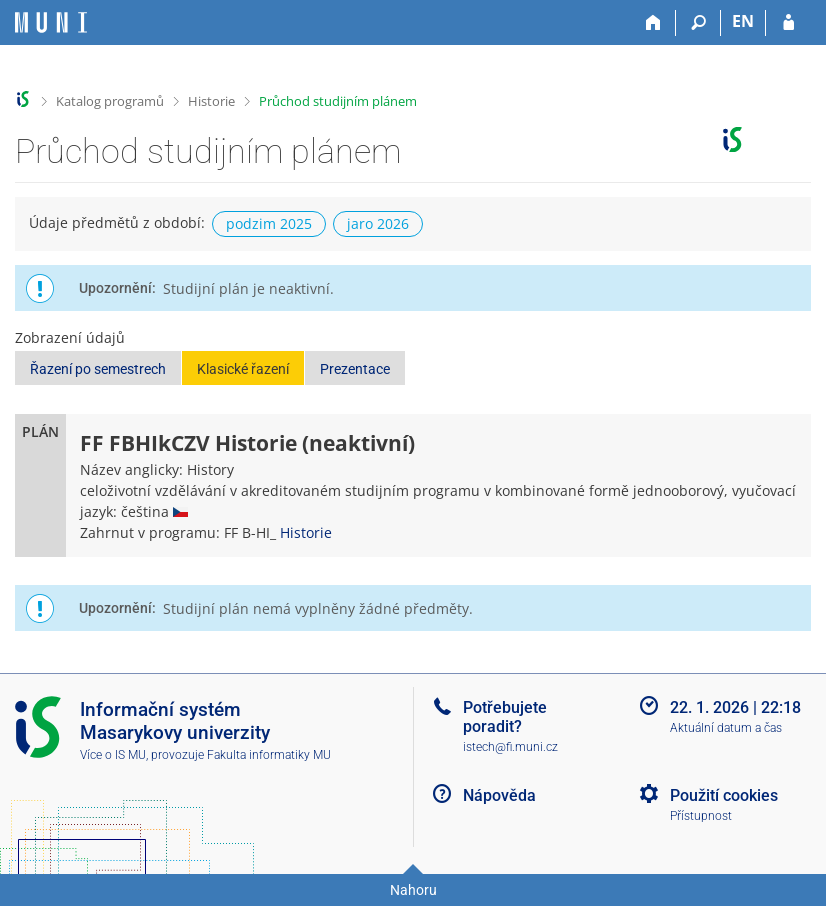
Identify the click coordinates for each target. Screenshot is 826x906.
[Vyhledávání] (698, 23)
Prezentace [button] (355, 369)
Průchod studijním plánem (338, 101)
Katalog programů (110, 101)
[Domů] (653, 23)
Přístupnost (701, 816)
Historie (211, 101)
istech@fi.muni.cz (510, 747)
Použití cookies (724, 795)
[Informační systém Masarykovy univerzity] (51, 22)
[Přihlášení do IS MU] (788, 23)
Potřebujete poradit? (505, 717)
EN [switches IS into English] (743, 21)
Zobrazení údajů (70, 337)
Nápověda (499, 795)
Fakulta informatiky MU (269, 755)
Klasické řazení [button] (243, 369)
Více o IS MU (113, 755)
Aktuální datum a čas (726, 728)
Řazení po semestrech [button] (98, 369)
